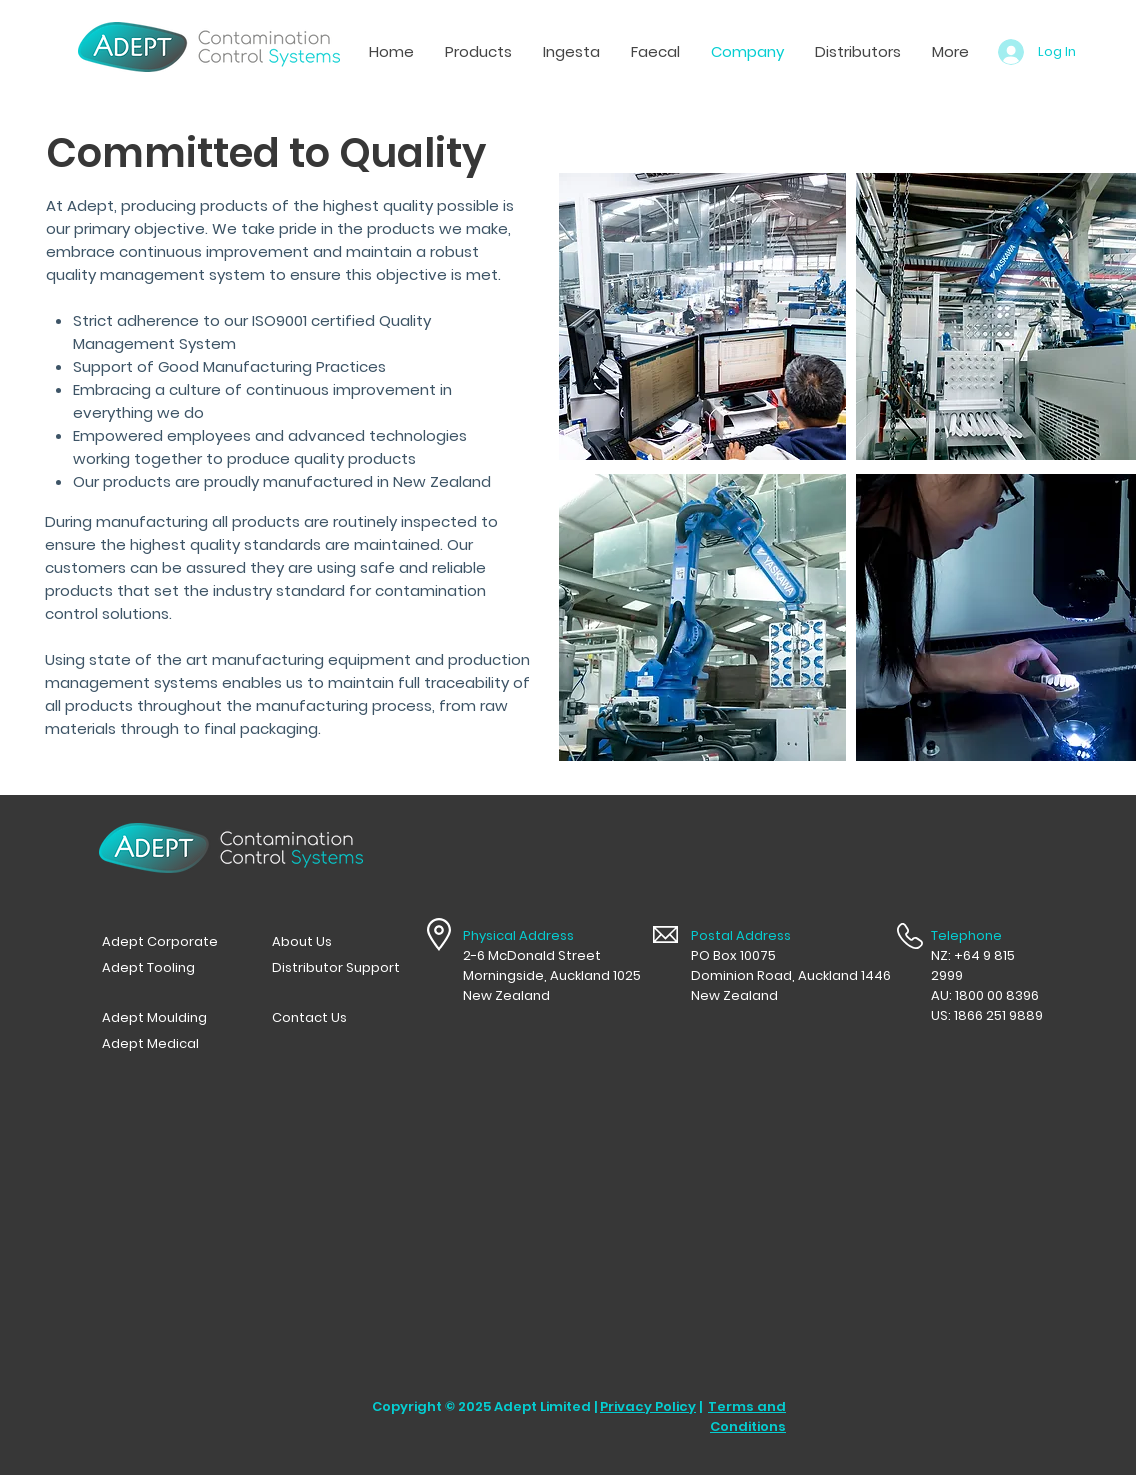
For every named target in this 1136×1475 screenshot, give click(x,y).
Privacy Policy (648, 1406)
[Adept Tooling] (166, 968)
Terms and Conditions (747, 1416)
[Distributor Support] (336, 968)
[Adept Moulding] (166, 1018)
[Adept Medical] (166, 1044)
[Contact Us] (336, 1018)
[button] (571, 52)
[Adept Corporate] (166, 942)
